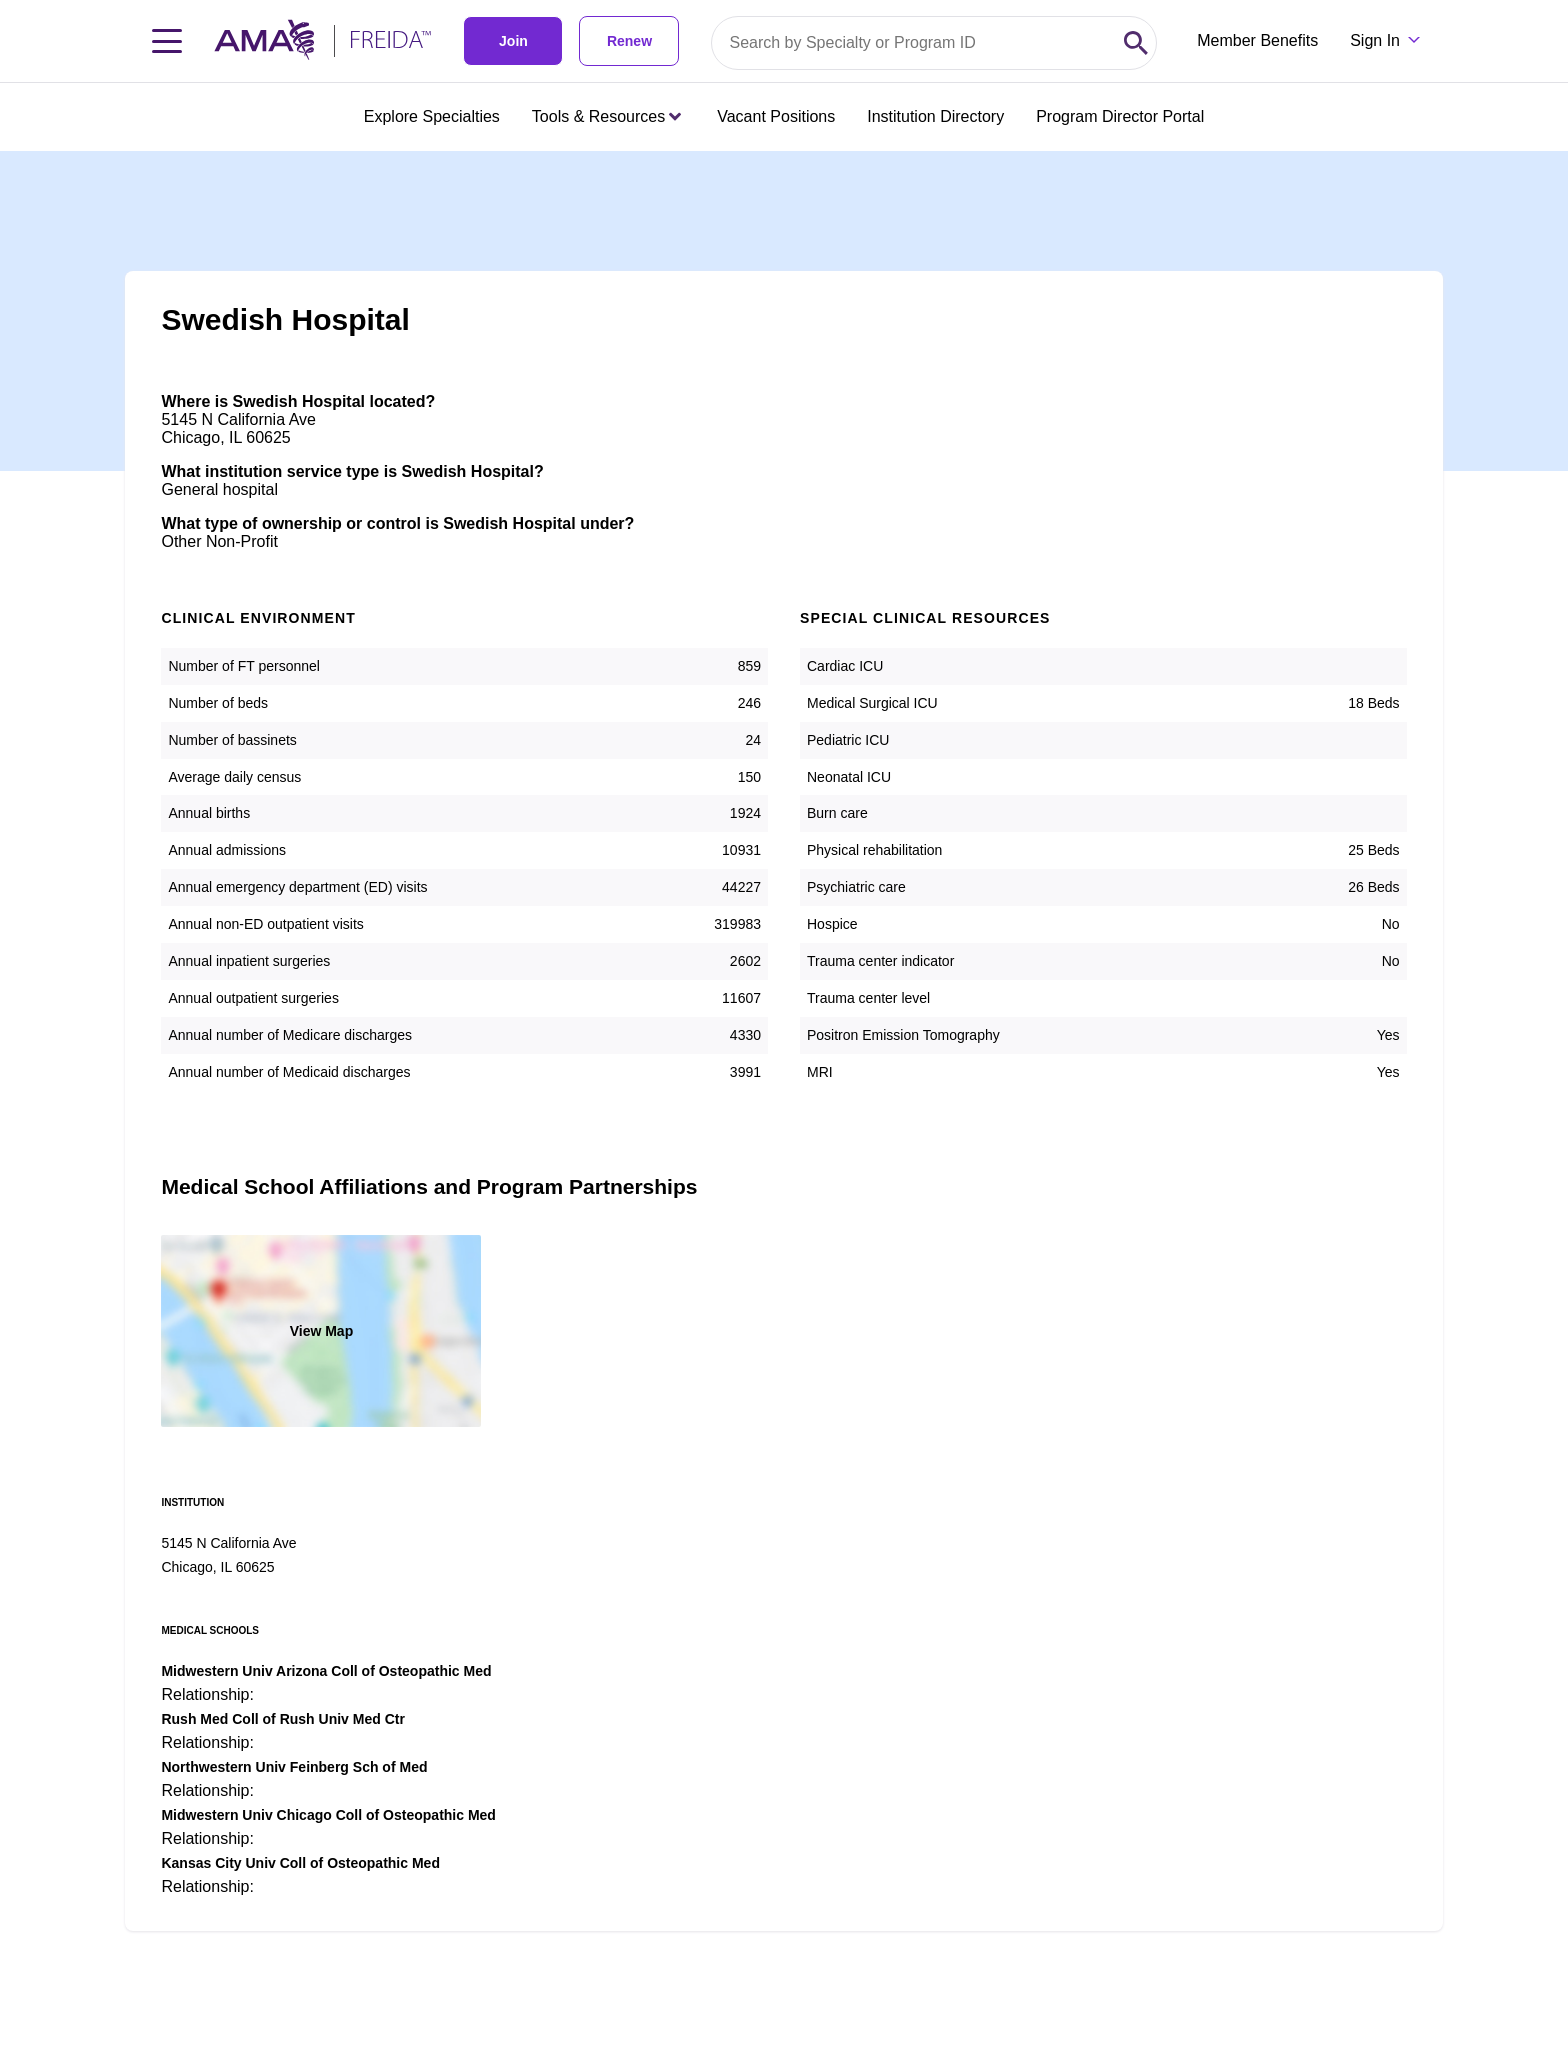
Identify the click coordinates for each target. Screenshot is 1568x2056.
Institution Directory (935, 116)
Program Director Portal (1120, 116)
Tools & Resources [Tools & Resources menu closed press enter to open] (606, 116)
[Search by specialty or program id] (914, 43)
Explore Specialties (432, 116)
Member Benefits (1257, 40)
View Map (322, 1331)
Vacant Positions (776, 116)
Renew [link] (629, 41)
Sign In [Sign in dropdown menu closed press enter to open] (1375, 40)
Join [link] (513, 41)
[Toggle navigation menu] (167, 41)
